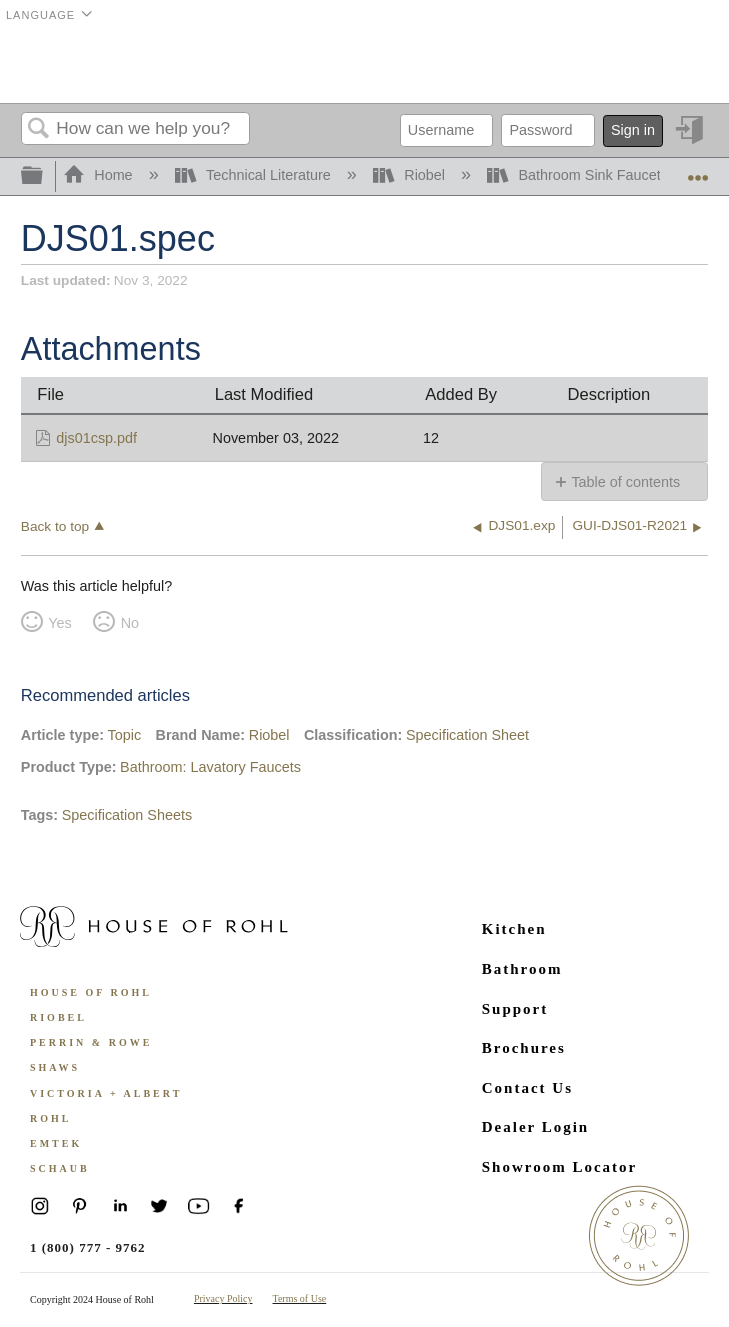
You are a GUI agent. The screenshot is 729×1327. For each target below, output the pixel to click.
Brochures (524, 1048)
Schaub (60, 1168)
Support (515, 1009)
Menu (683, 65)
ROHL (50, 1118)
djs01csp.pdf (96, 438)
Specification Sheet (467, 735)
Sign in (633, 130)
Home (100, 175)
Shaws (55, 1067)
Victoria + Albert (106, 1093)
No (130, 623)
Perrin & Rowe (91, 1042)
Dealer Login (535, 1127)
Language (40, 15)
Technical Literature (255, 175)
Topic (125, 735)
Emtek (56, 1143)
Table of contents (625, 482)
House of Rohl (91, 992)
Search (39, 129)
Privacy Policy (223, 1298)
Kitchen (514, 929)
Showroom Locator (559, 1167)
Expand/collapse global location (698, 170)
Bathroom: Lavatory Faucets (210, 767)
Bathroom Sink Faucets (579, 175)
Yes (59, 623)
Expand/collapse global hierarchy (45, 176)
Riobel (411, 175)
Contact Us (527, 1088)
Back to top (55, 526)
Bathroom (522, 969)
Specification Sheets (127, 815)
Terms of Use (300, 1298)
